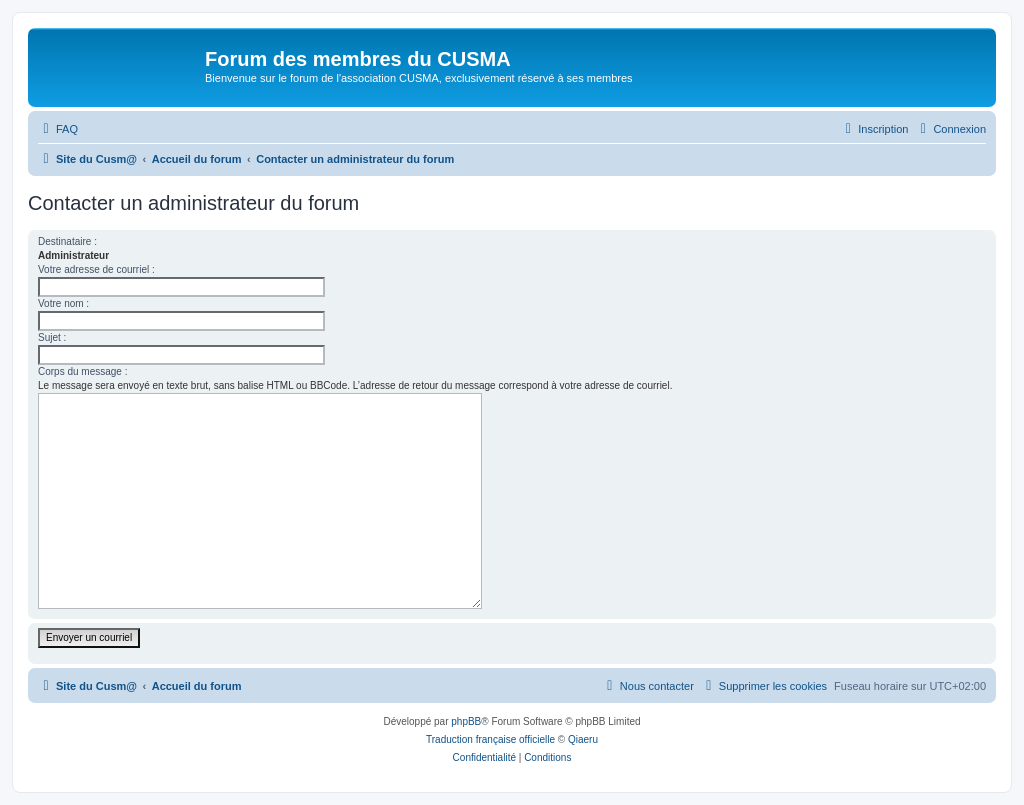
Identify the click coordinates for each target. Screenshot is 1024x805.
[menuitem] (58, 129)
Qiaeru (583, 739)
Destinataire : (67, 241)
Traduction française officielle (490, 739)
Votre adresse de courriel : (96, 269)
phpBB (466, 721)
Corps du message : (83, 371)
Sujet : (52, 337)
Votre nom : (63, 303)
